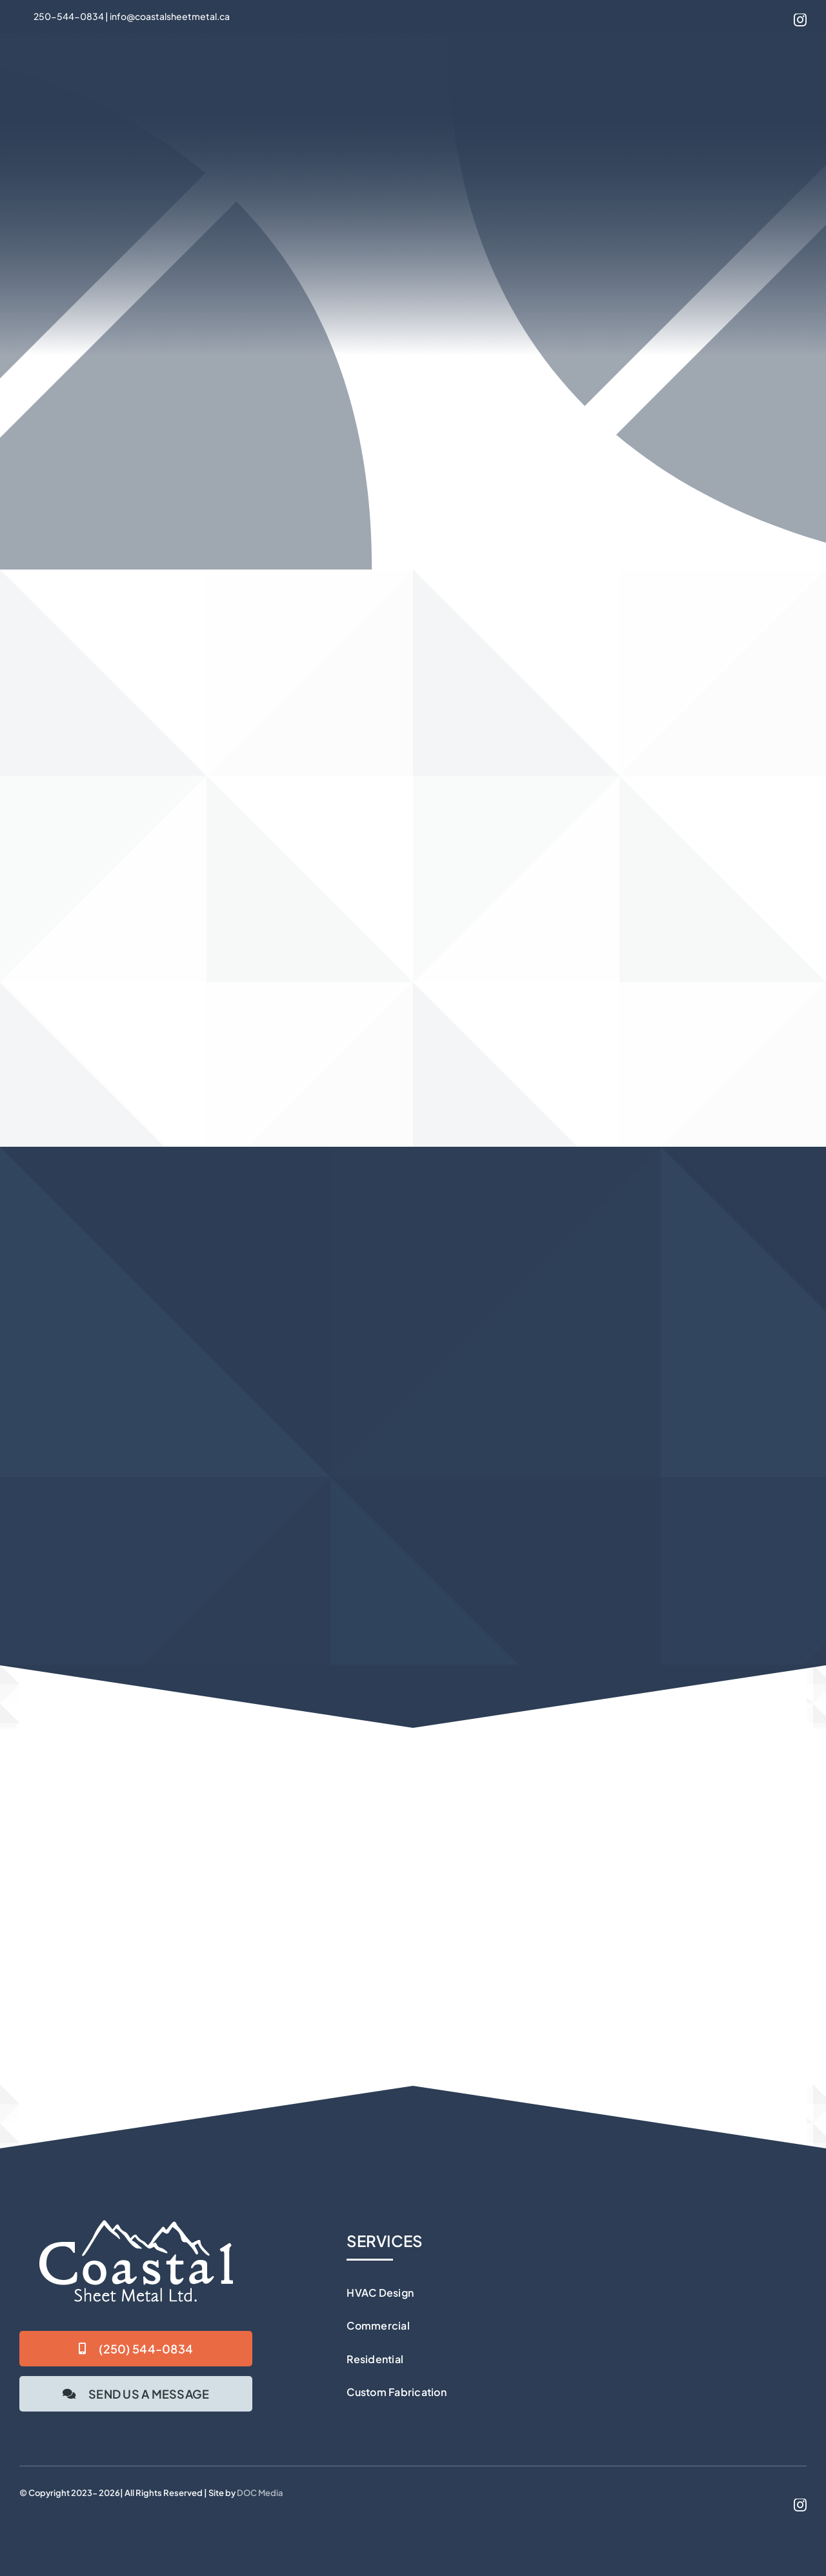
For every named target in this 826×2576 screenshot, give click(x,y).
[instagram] (800, 20)
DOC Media (260, 2493)
